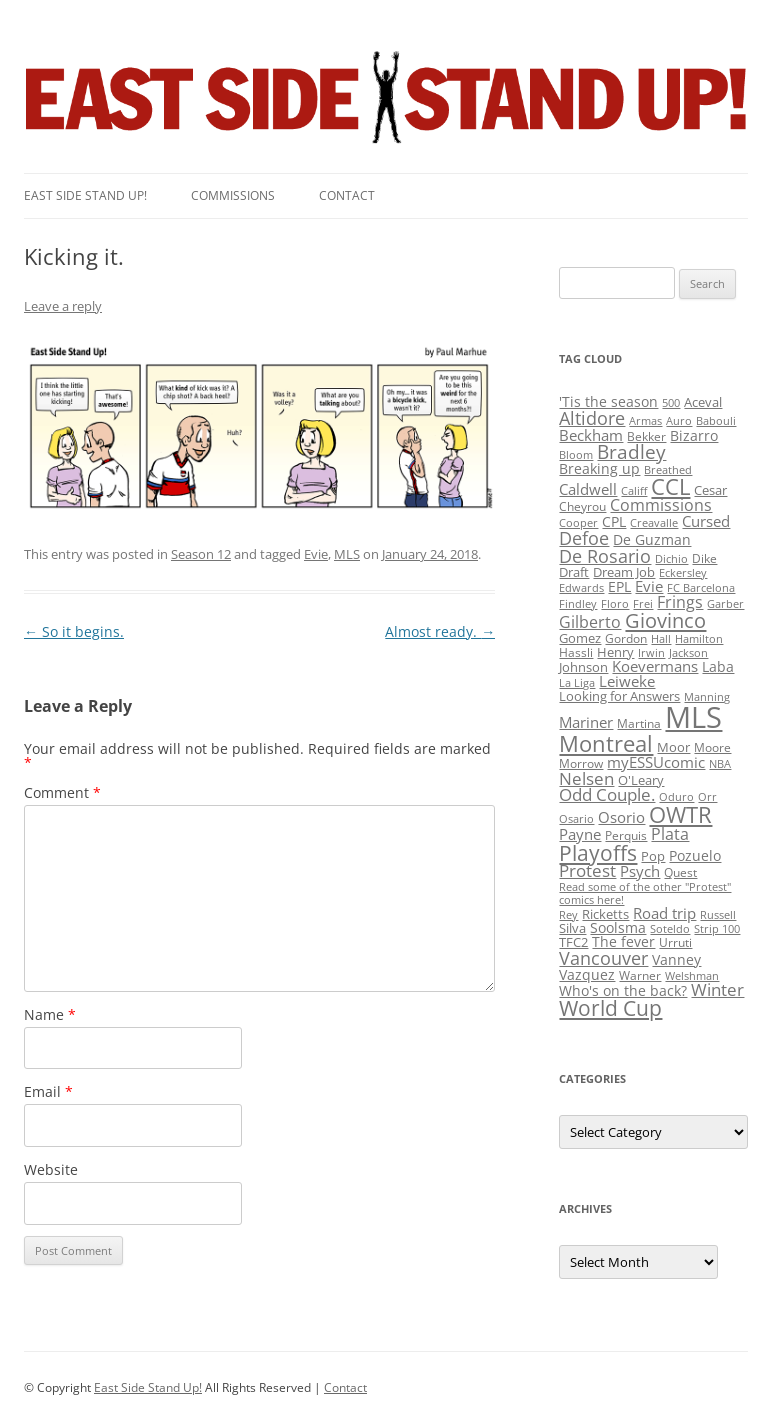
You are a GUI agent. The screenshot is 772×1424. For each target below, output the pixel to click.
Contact (347, 195)
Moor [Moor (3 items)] (673, 747)
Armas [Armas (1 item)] (645, 421)
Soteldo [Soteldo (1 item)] (670, 929)
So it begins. (74, 631)
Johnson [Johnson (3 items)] (583, 667)
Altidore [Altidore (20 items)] (592, 418)
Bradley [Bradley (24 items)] (631, 451)
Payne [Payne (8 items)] (580, 834)
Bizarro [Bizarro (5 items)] (694, 435)
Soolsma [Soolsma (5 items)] (618, 927)
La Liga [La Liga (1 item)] (577, 683)
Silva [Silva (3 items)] (572, 928)
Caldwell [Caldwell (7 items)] (588, 489)
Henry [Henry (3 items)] (615, 652)
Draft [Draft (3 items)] (574, 572)
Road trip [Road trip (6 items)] (664, 913)
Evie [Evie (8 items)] (649, 586)
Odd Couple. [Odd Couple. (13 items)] (607, 794)
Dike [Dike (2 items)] (704, 558)
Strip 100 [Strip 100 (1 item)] (717, 929)
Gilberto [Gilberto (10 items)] (590, 622)
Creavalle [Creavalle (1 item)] (654, 523)
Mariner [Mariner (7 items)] (586, 722)
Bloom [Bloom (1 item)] (576, 455)
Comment (62, 792)
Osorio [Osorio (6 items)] (621, 817)
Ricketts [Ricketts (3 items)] (605, 914)
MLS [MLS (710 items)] (693, 717)
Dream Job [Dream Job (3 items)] (624, 572)
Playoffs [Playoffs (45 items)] (598, 853)
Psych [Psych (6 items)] (640, 871)
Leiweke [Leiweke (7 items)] (627, 681)
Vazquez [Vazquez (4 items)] (587, 974)
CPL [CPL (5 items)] (614, 521)
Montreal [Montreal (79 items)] (606, 743)
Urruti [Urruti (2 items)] (675, 942)
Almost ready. (440, 631)
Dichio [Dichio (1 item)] (671, 559)
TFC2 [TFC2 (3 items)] (573, 942)
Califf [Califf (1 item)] (634, 491)
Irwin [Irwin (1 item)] (651, 653)
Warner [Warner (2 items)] (640, 975)
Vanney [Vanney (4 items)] (676, 959)
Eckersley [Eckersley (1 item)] (683, 573)
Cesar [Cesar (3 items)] (710, 490)
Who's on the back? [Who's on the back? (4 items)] (623, 990)
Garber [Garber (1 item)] (725, 604)
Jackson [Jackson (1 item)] (688, 653)
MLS (347, 554)
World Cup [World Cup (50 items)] (610, 1008)
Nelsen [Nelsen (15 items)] (586, 778)
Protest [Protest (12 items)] (587, 870)
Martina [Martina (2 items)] (639, 723)
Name (50, 1014)
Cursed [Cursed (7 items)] (706, 521)
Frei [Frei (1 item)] (643, 604)
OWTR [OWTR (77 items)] (680, 814)
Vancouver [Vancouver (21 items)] (603, 957)
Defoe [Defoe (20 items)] (584, 538)
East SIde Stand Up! (85, 195)
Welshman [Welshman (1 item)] (692, 976)
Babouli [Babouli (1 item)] (716, 421)
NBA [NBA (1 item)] (720, 764)
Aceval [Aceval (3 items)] (703, 402)
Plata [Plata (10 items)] (670, 834)
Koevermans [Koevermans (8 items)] (655, 666)
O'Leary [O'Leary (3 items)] (641, 780)
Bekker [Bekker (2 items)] (646, 436)
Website (51, 1169)
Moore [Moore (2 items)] (712, 747)
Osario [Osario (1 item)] (576, 819)
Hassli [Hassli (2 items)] (576, 652)
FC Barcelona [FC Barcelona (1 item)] (701, 588)
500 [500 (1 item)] (671, 403)
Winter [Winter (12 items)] (717, 989)
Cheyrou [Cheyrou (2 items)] (582, 506)
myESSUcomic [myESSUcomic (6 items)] (656, 762)
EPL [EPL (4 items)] (619, 586)
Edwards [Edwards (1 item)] (581, 588)
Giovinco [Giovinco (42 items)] (665, 620)
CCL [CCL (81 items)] (670, 486)
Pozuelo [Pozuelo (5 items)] (695, 855)
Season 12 (201, 554)
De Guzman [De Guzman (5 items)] (652, 539)
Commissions (233, 195)
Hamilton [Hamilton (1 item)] (699, 639)
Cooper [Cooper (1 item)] (578, 523)
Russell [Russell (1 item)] (718, 915)
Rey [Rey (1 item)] (568, 915)
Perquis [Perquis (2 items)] (626, 835)
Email (48, 1091)
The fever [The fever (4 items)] (623, 941)
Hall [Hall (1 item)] (661, 639)
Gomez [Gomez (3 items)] (580, 638)
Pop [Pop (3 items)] (653, 856)
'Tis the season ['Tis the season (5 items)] (608, 401)
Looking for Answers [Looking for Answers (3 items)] (619, 696)
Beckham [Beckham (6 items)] (591, 435)
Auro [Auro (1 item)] (679, 421)
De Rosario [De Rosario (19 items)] (605, 556)
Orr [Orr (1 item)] (707, 797)
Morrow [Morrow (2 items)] (581, 763)
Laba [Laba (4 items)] (718, 666)
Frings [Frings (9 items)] (680, 602)
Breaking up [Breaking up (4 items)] (599, 468)
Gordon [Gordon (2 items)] (626, 638)
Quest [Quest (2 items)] (680, 872)
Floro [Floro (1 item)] (615, 604)
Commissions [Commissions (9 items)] (661, 505)
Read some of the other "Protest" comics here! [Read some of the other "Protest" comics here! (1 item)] (645, 893)
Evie (316, 554)
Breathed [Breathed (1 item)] (668, 470)
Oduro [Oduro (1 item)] (676, 797)
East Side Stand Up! (148, 1387)
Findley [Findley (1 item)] (578, 604)
